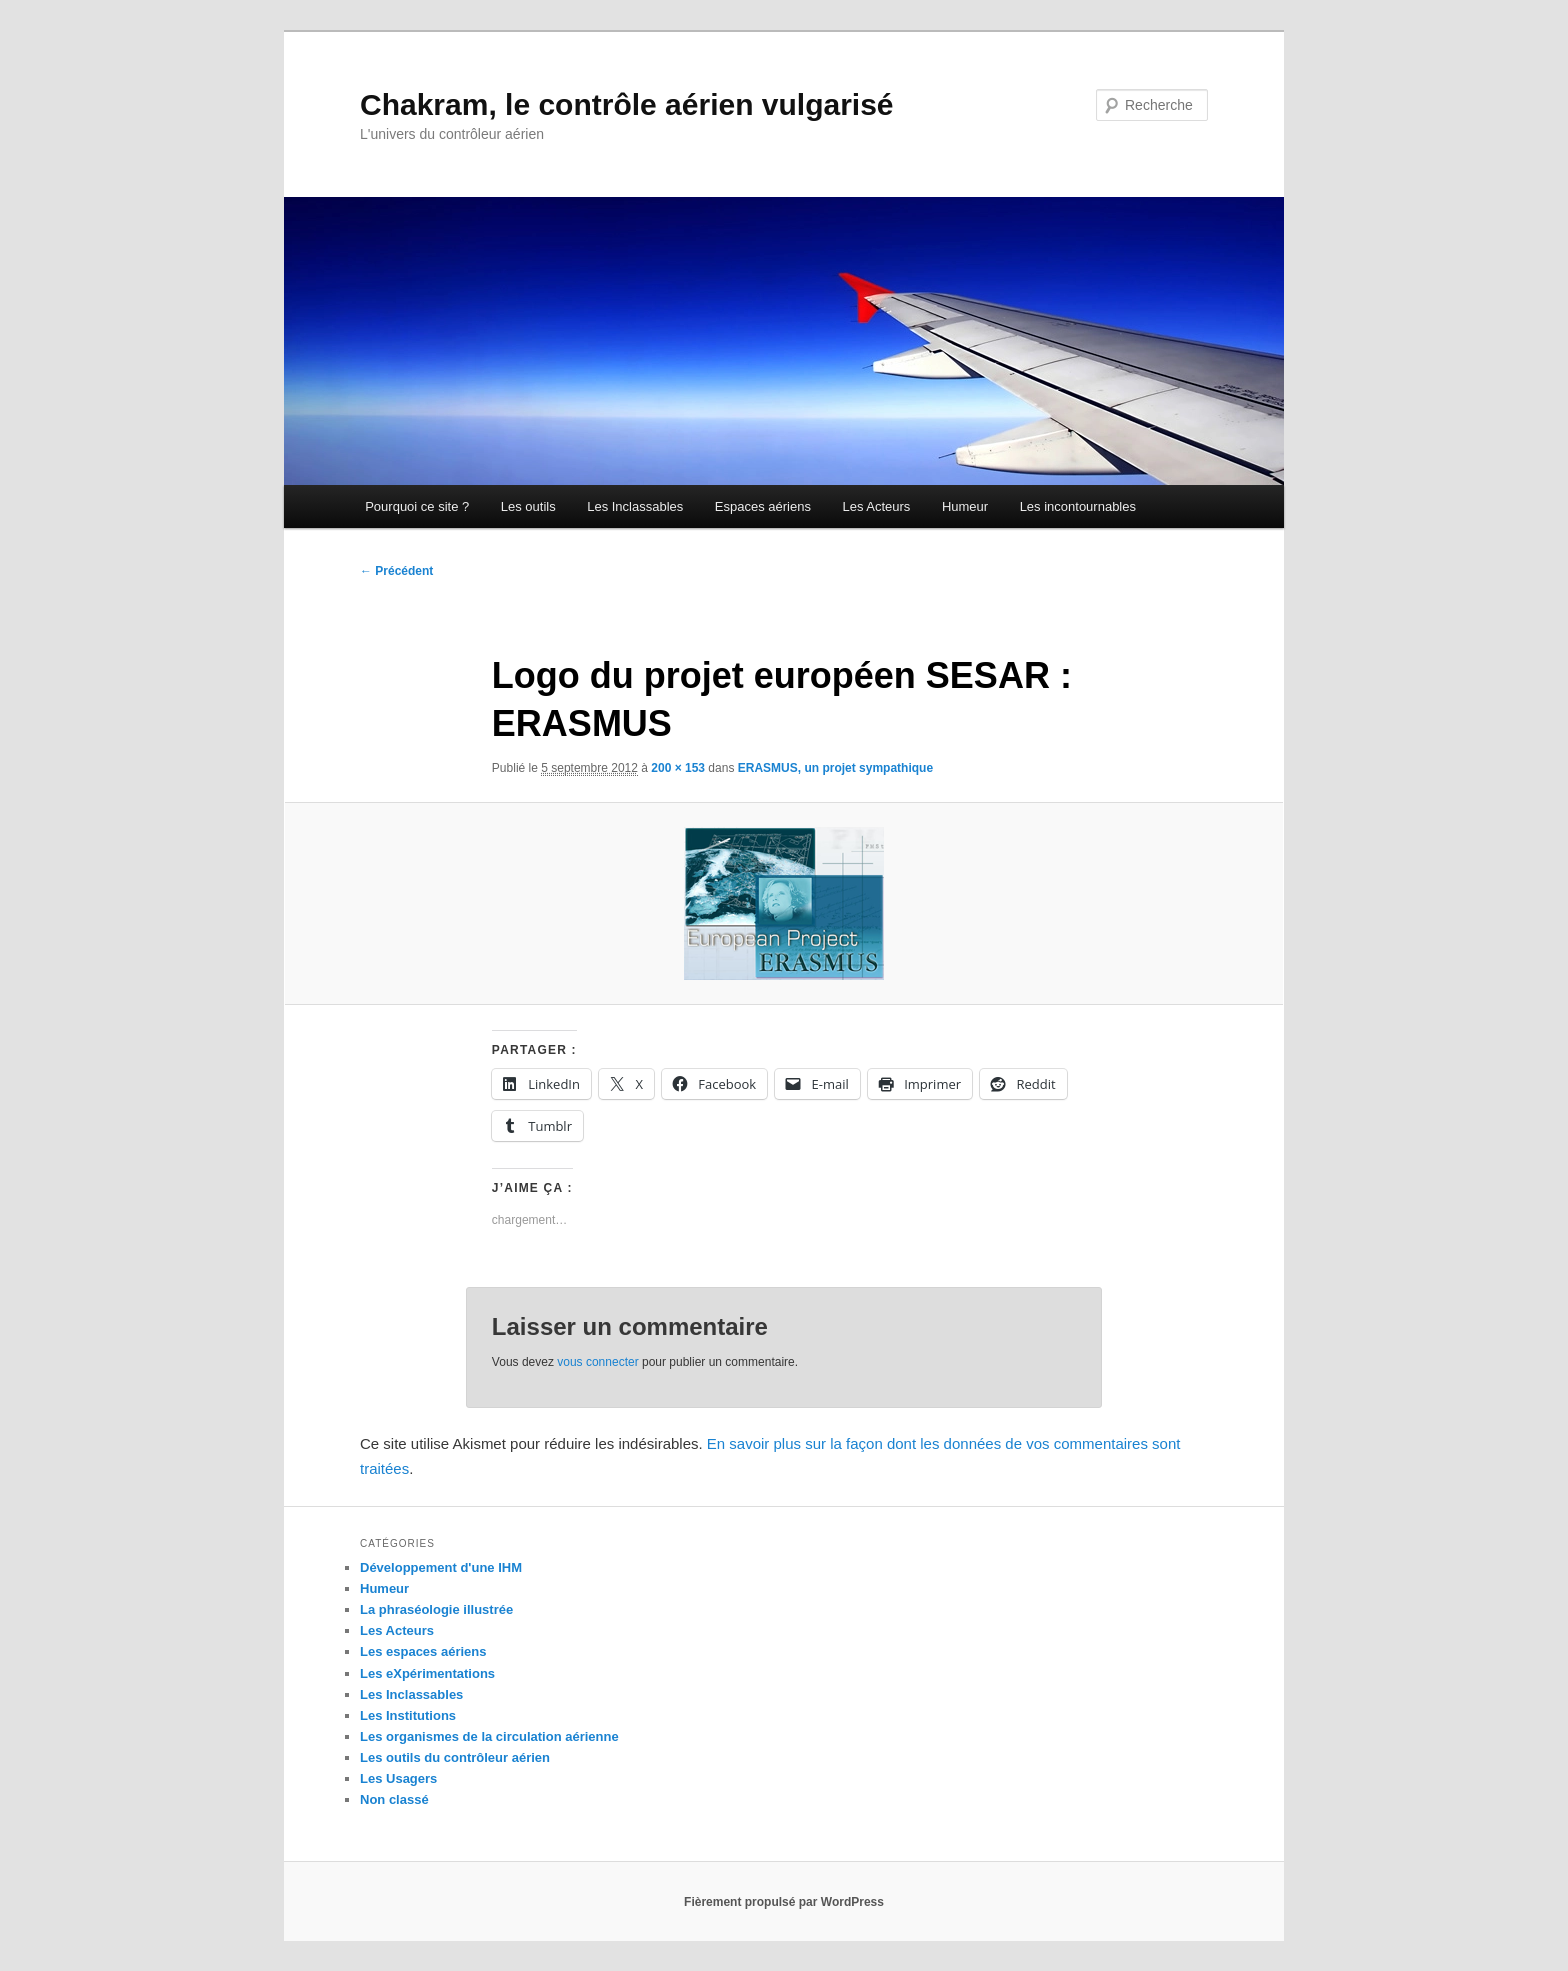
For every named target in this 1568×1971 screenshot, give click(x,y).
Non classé (394, 1799)
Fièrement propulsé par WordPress (784, 1902)
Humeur (965, 506)
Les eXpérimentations (427, 1673)
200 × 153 (678, 768)
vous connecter (597, 1362)
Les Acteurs (876, 506)
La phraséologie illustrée (436, 1609)
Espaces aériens (763, 506)
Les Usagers (398, 1778)
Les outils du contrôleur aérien (455, 1757)
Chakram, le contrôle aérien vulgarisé (627, 104)
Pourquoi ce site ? (417, 506)
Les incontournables (1078, 506)
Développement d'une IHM (441, 1567)
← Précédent (396, 571)
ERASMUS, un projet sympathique (835, 768)
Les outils (528, 506)
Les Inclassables (635, 506)
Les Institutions (408, 1715)
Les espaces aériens (423, 1651)
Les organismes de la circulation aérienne (489, 1736)
